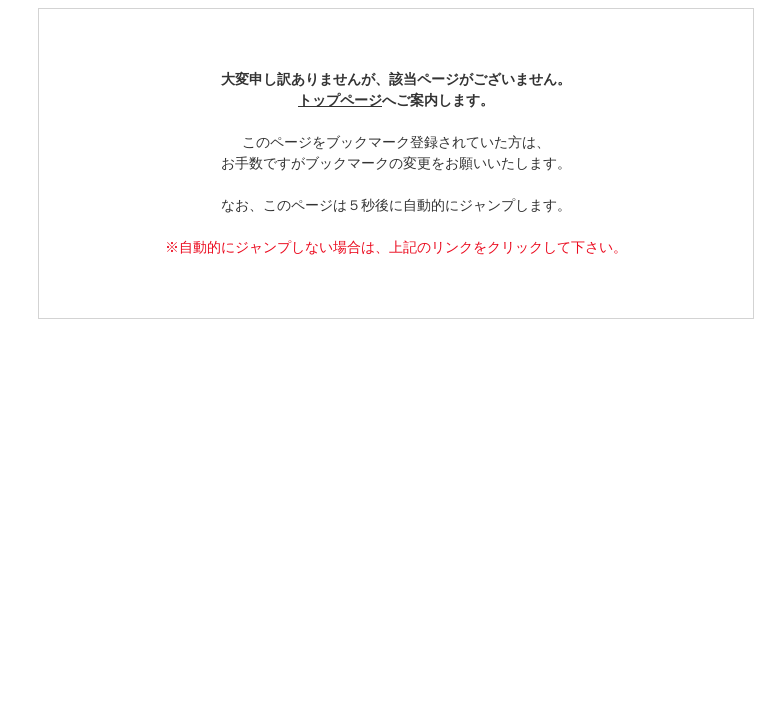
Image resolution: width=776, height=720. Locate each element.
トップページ (340, 100)
